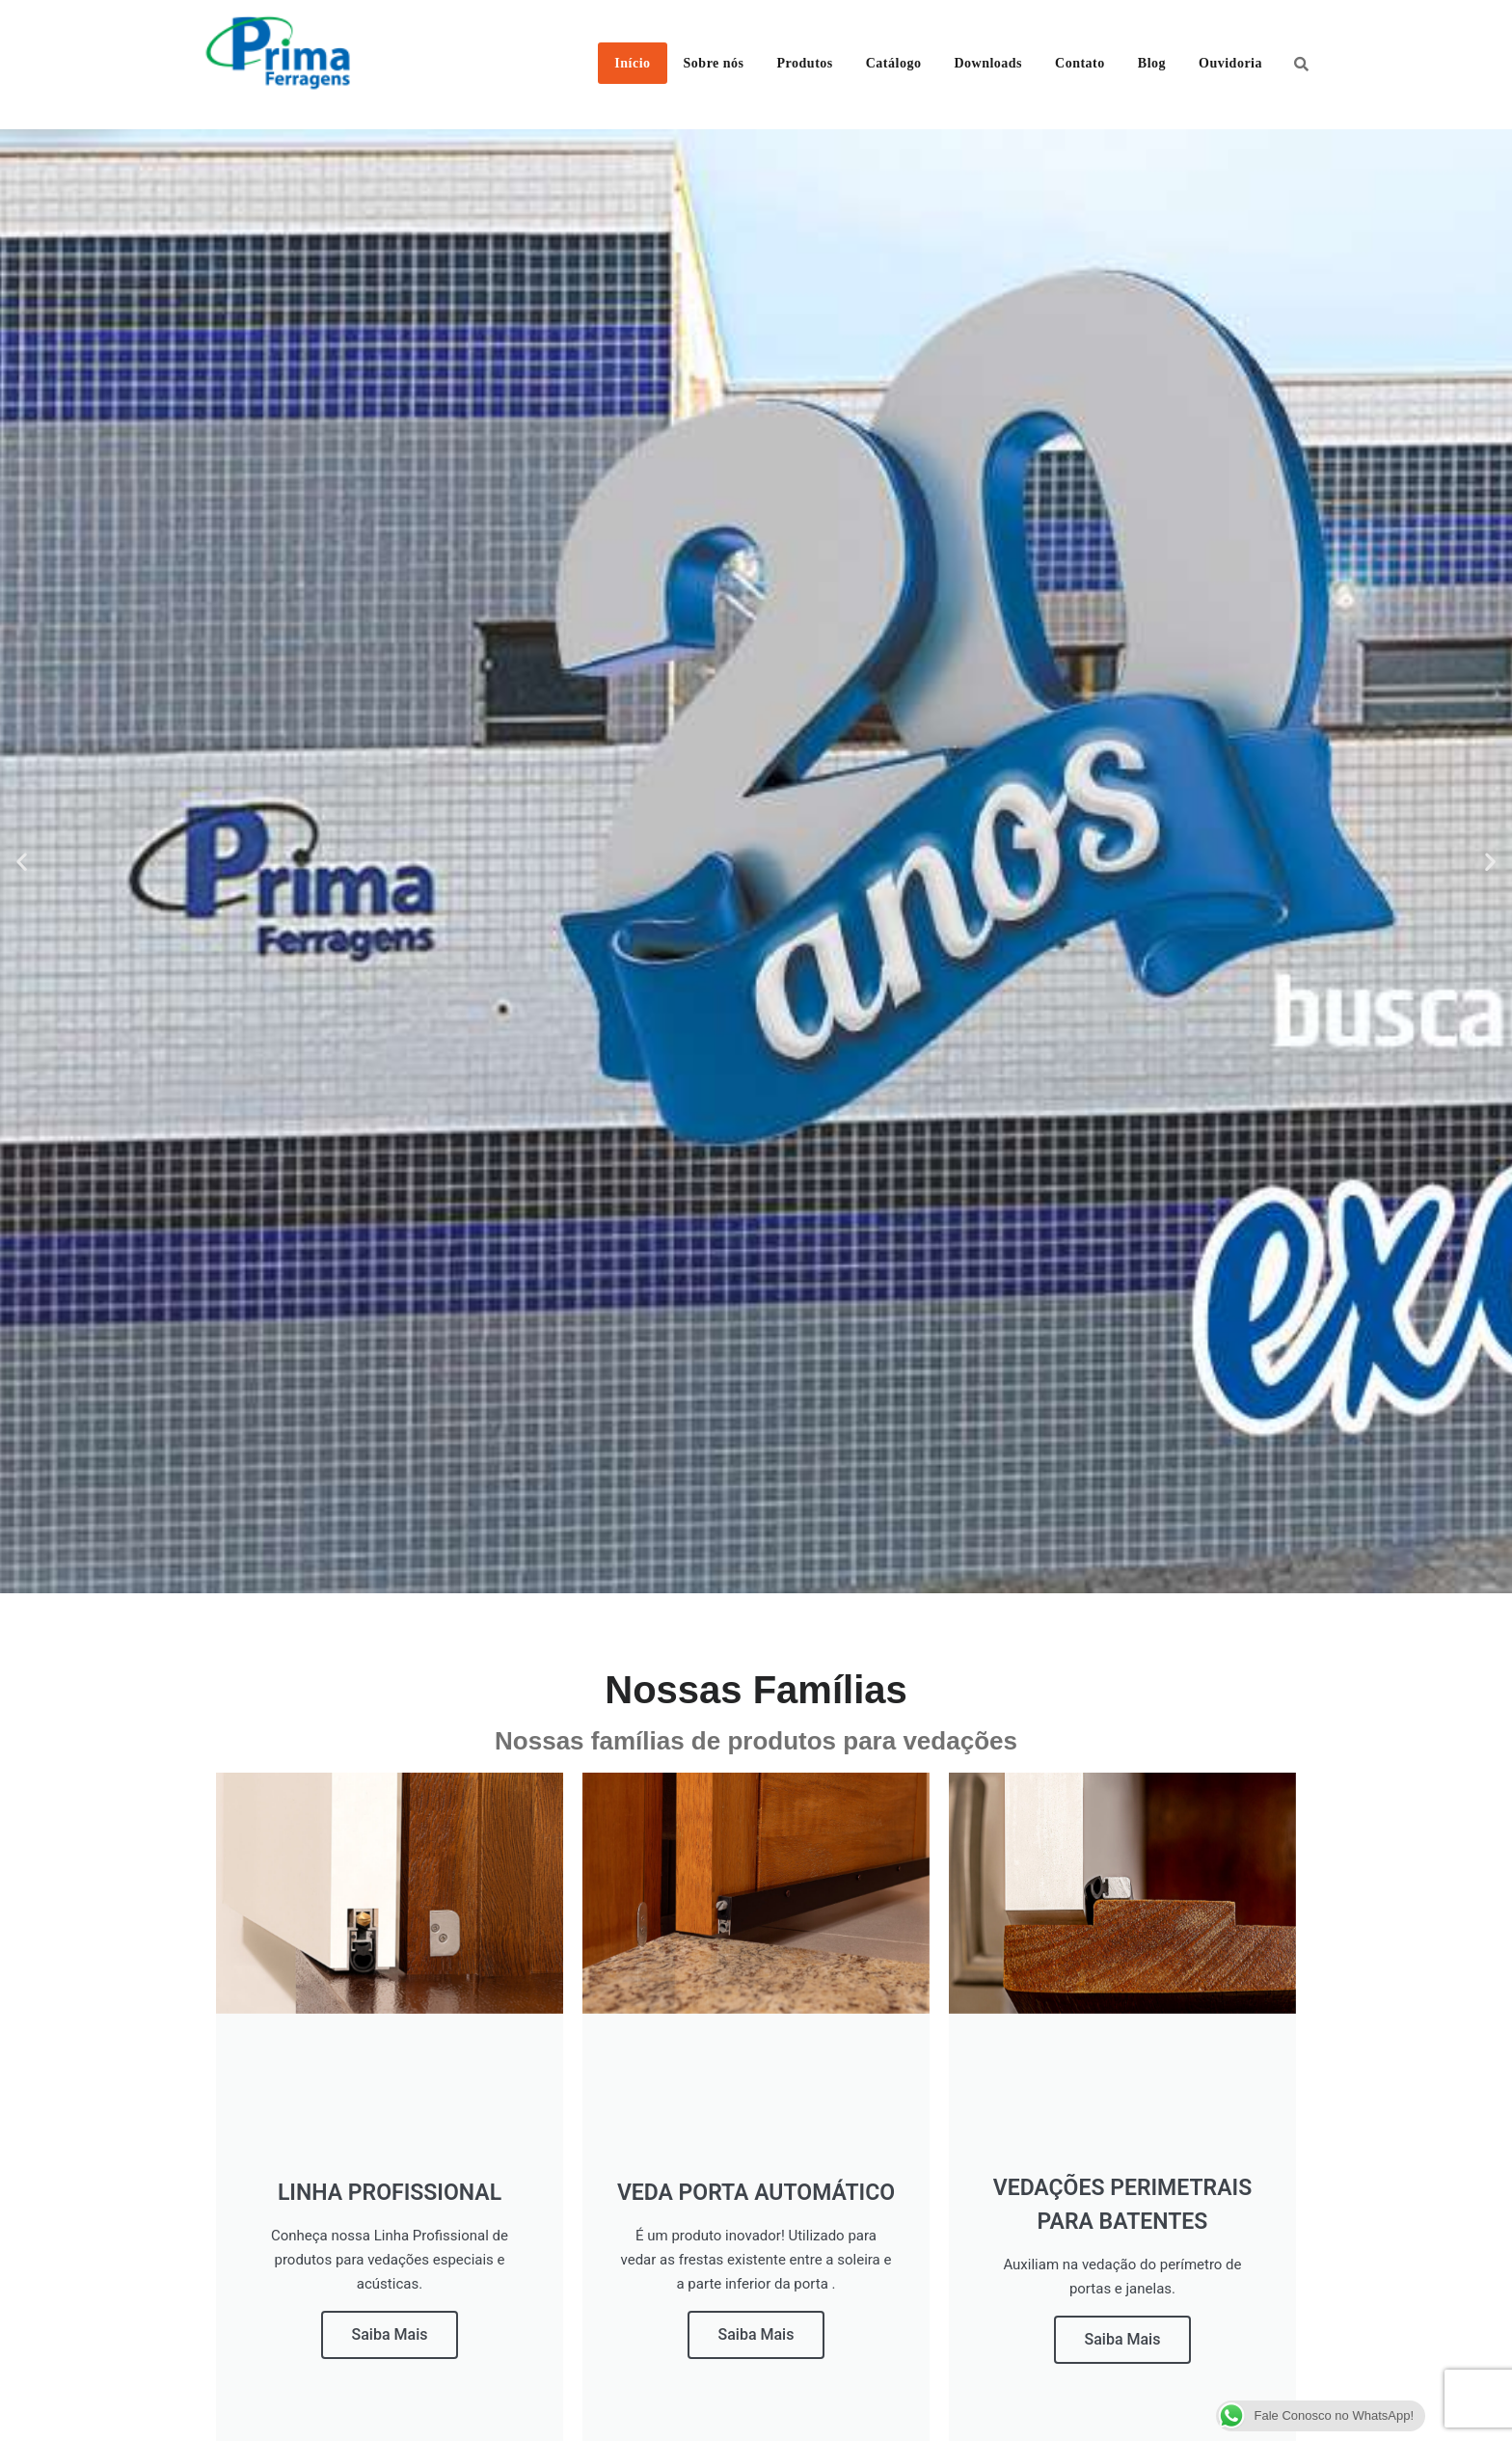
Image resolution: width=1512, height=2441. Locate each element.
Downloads (988, 63)
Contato (1080, 63)
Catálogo (894, 63)
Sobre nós (714, 63)
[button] (22, 862)
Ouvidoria (1230, 63)
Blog (1152, 63)
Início (632, 63)
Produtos (805, 63)
